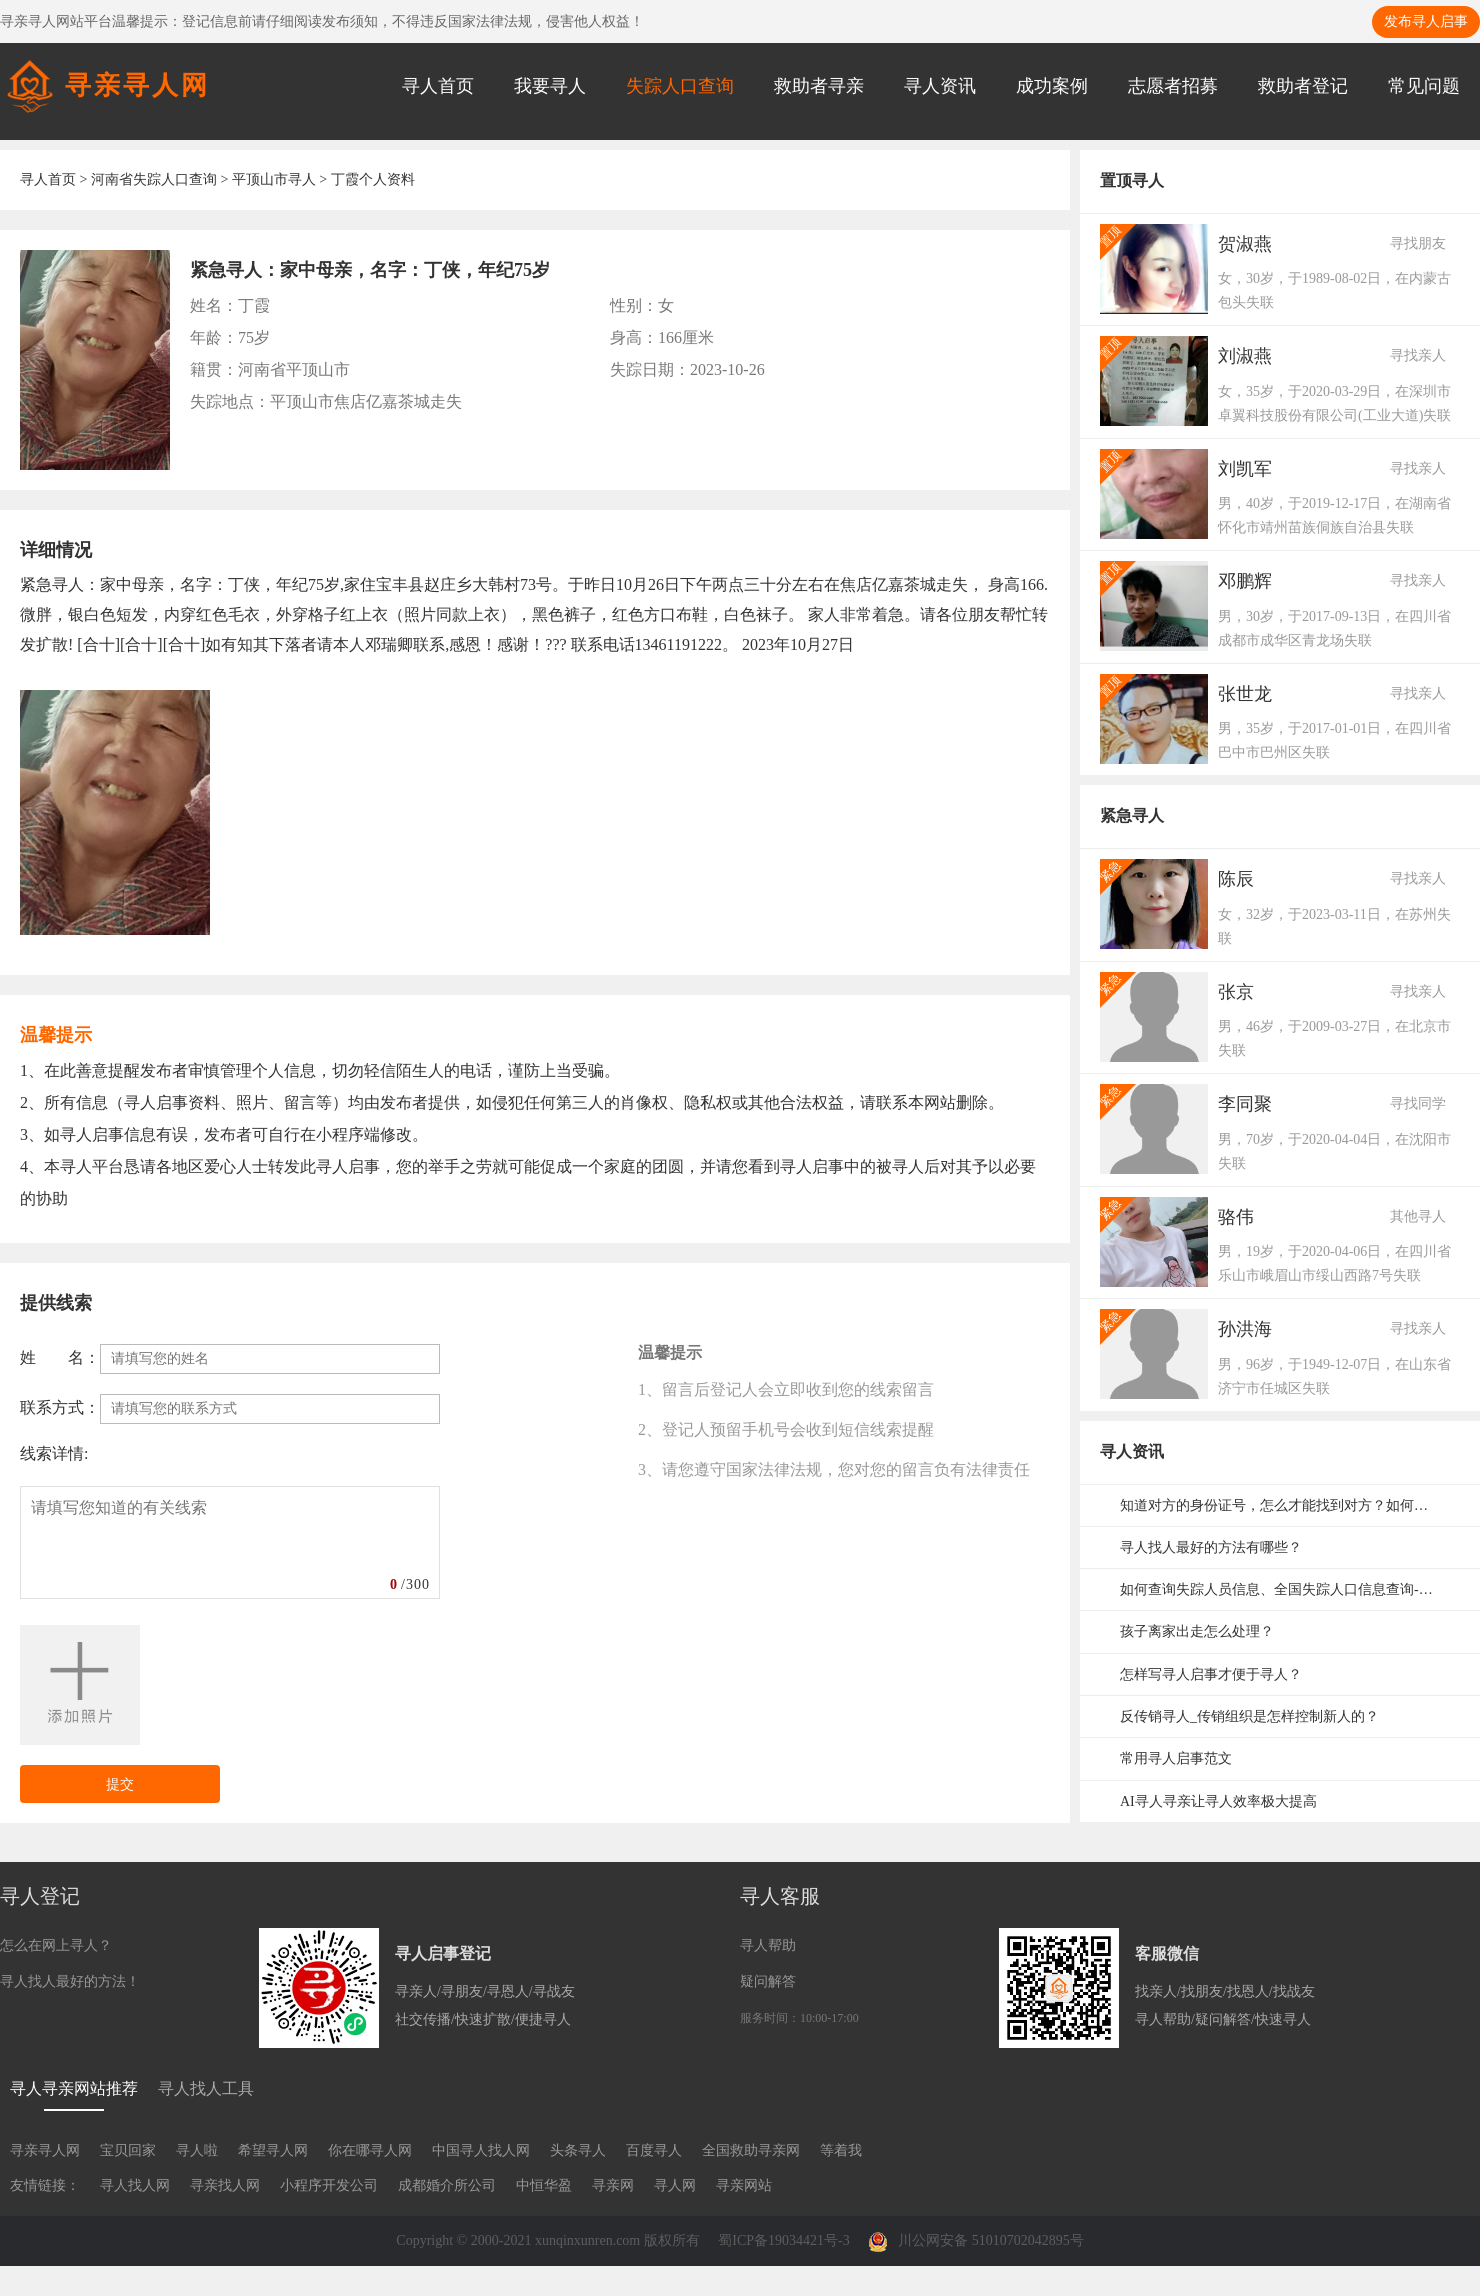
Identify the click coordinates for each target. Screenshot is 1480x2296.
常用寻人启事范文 (1176, 1758)
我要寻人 (550, 86)
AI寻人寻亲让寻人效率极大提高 (1218, 1801)
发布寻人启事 (1426, 21)
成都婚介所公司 (447, 2185)
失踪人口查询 (680, 86)
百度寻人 (654, 2150)
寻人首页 (438, 86)
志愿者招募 (1173, 86)
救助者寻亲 (819, 86)
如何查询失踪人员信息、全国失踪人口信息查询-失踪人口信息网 (1290, 1589)
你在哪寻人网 (370, 2150)
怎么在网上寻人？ (56, 1945)
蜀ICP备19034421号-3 (783, 2240)
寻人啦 (197, 2150)
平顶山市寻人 (274, 179)
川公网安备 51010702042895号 (976, 2240)
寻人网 (675, 2185)
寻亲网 (613, 2185)
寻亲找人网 (225, 2185)
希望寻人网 (273, 2150)
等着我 (841, 2150)
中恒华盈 (544, 2185)
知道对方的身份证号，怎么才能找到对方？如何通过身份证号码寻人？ (1290, 1505)
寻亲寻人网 (45, 2150)
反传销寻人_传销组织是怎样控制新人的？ (1249, 1716)
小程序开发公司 (329, 2185)
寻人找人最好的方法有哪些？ (1211, 1547)
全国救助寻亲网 (751, 2150)
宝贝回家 (128, 2150)
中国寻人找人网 (481, 2150)
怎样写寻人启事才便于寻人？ (1211, 1674)
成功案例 (1052, 86)
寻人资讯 (940, 86)
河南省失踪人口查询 (154, 179)
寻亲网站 (744, 2185)
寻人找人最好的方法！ (70, 1981)
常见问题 (1424, 86)
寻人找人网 (135, 2185)
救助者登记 (1303, 86)
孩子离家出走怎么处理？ (1197, 1631)
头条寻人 (578, 2150)
